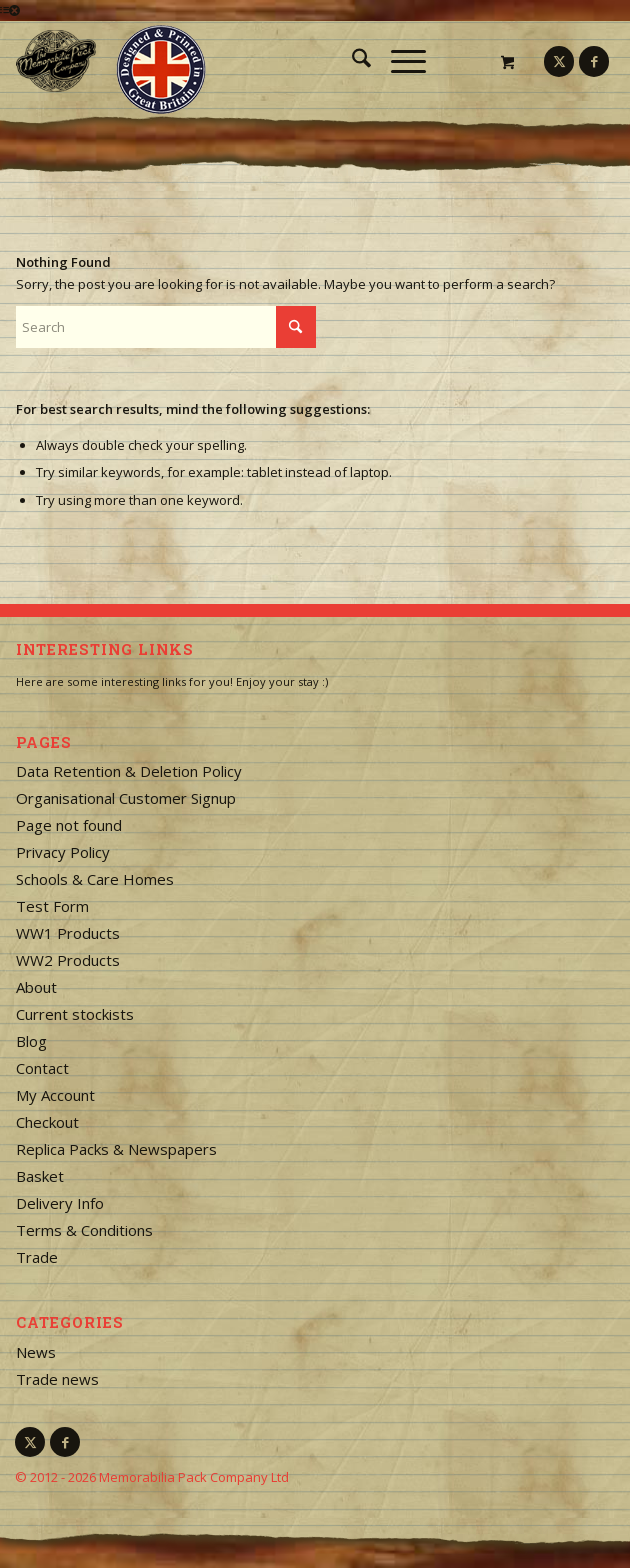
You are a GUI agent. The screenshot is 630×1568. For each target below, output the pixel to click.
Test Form (52, 906)
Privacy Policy (63, 852)
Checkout (47, 1122)
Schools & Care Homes (95, 879)
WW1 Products (68, 933)
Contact (42, 1068)
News (36, 1352)
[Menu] (398, 61)
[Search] (351, 61)
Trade (37, 1257)
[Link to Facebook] (594, 61)
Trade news (57, 1379)
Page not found (69, 825)
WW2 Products (68, 960)
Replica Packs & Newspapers (116, 1149)
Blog (31, 1041)
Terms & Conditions (84, 1230)
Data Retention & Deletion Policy (129, 771)
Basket (40, 1176)
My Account (55, 1095)
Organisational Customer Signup (126, 798)
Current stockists (75, 1014)
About (36, 987)
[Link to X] (559, 61)
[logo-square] (255, 61)
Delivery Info (60, 1203)
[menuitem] (351, 61)
